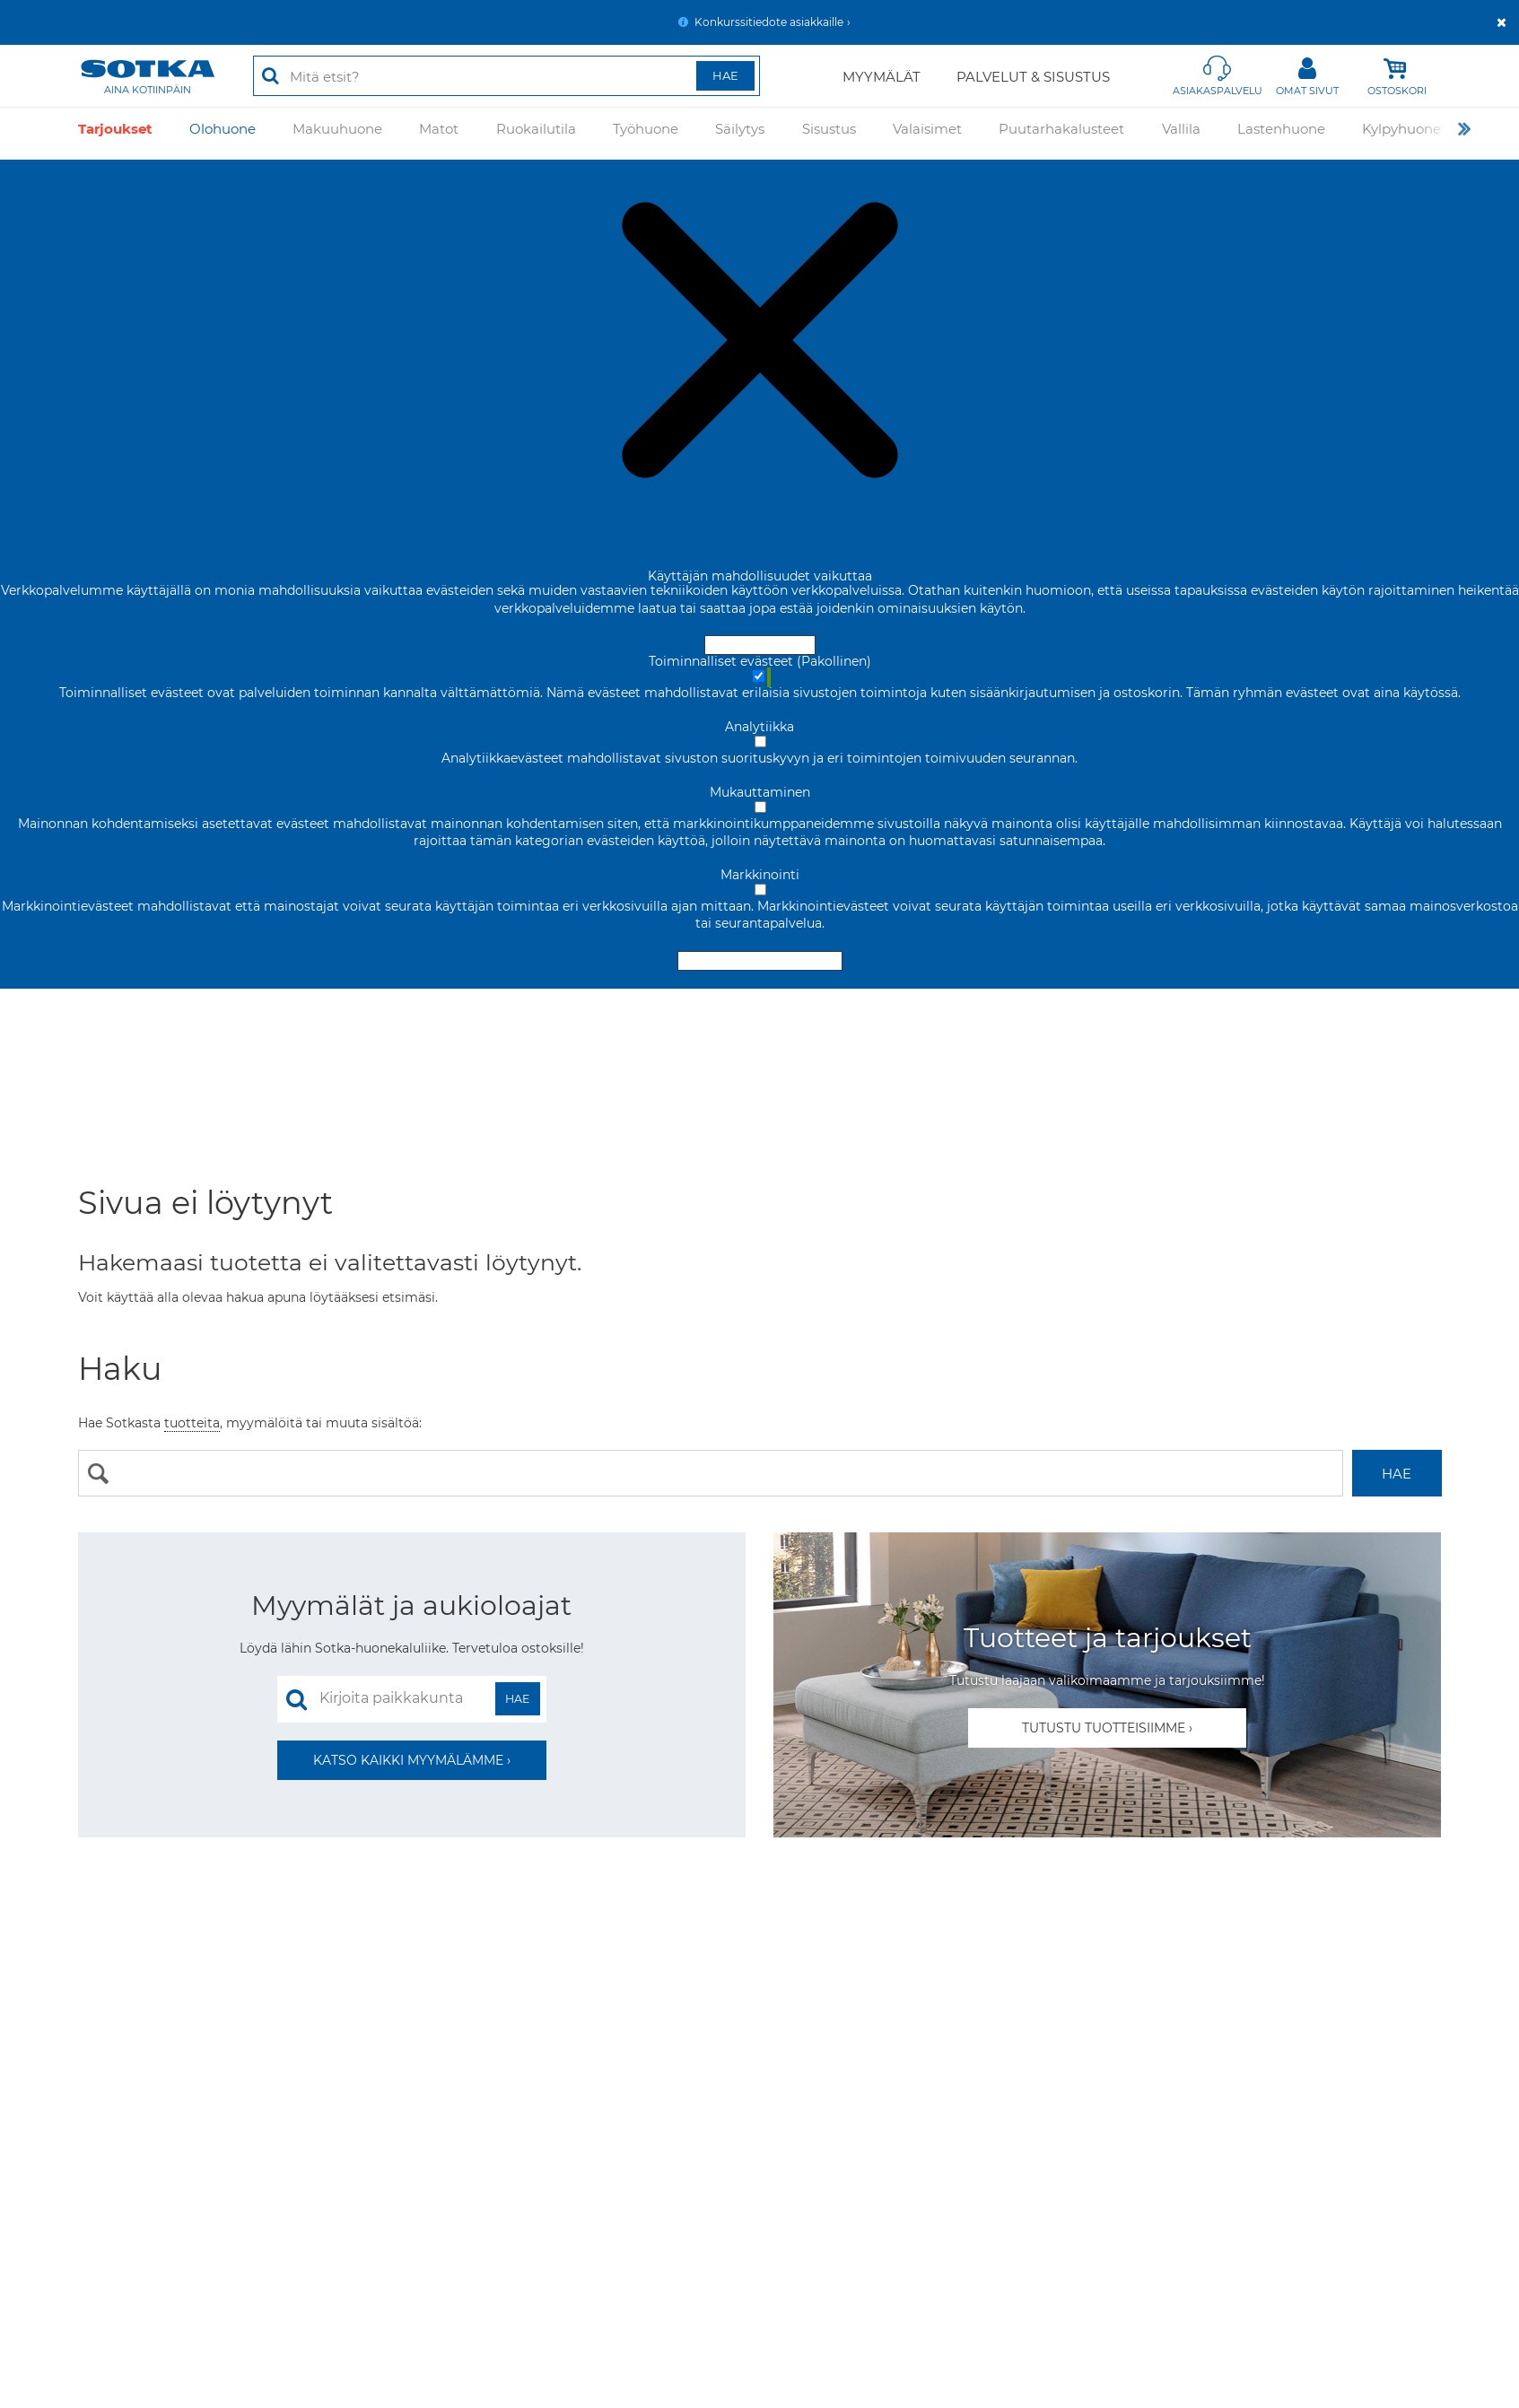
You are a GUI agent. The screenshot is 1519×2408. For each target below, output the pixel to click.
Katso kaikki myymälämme (408, 1760)
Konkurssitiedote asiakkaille (768, 22)
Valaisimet (927, 133)
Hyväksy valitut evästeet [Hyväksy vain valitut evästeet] (760, 961)
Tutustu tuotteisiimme (1103, 1728)
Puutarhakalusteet (1061, 133)
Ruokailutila (536, 133)
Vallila (1181, 133)
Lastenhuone (1281, 133)
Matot (438, 133)
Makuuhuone (337, 133)
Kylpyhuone (1401, 133)
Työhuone (645, 133)
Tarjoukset (115, 133)
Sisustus (829, 133)
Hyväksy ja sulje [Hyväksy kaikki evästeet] (760, 645)
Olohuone (222, 133)
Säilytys (739, 133)
